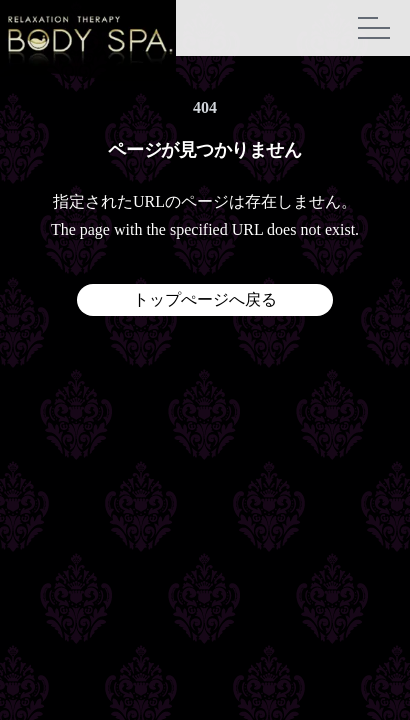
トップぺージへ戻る (205, 299)
